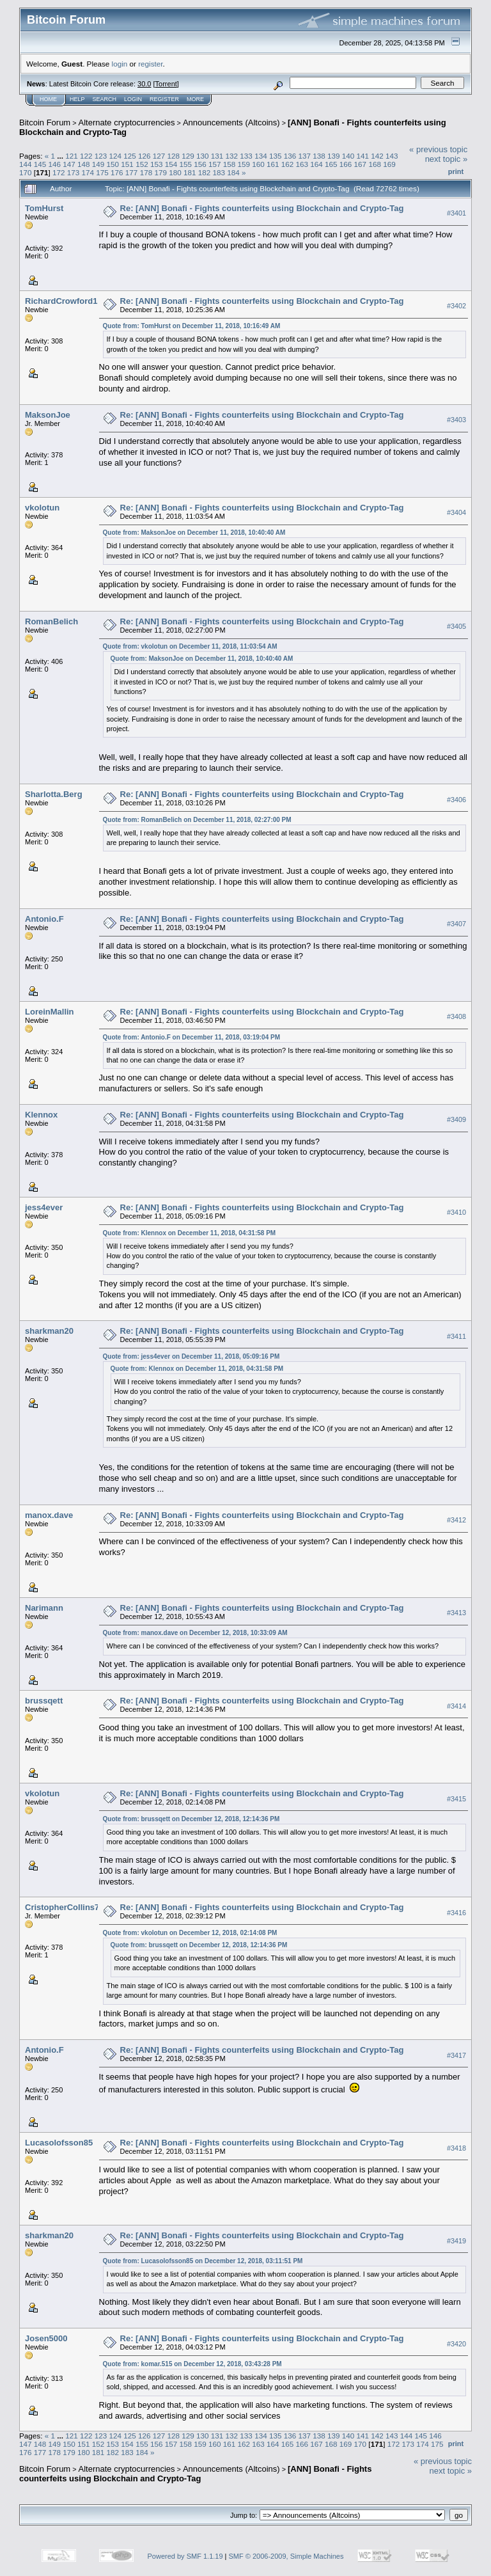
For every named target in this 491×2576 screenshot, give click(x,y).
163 (302, 164)
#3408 (456, 1017)
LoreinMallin (49, 1011)
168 (374, 164)
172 (58, 172)
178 (146, 172)
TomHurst (44, 208)
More (195, 99)
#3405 (456, 626)
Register (164, 99)
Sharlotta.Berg (53, 794)
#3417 (456, 2055)
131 (217, 156)
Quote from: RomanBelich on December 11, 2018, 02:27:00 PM (197, 819)
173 (73, 172)
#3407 (456, 924)
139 (333, 156)
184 (233, 172)
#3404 (456, 512)
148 (83, 164)
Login (133, 99)
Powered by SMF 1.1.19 (185, 2556)
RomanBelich (51, 621)
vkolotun (42, 507)
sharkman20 (49, 1331)
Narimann (44, 1608)
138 (319, 156)
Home (48, 99)
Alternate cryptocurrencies (127, 122)
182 (204, 172)
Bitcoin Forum (44, 122)
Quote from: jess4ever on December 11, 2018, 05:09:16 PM (191, 1356)
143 (392, 156)
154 (171, 164)
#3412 (456, 1520)
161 (273, 164)
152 (142, 164)
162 (287, 164)
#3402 (456, 306)
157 (214, 164)
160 (258, 164)
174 (88, 172)
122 (86, 156)
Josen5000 (46, 2338)
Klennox (41, 1114)
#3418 (456, 2148)
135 (275, 156)
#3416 (456, 1912)
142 (377, 156)
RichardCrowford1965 (68, 301)
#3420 (456, 2344)
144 (25, 164)
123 (101, 156)
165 (331, 164)
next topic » (446, 159)
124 (115, 156)
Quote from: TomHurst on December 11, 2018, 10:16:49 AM (192, 325)
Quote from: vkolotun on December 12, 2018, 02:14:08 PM (190, 1932)
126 (144, 156)
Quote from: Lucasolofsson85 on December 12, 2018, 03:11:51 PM (203, 2260)
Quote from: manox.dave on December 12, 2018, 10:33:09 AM (195, 1632)
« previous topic (438, 149)
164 (316, 164)
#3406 (456, 799)
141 (362, 156)
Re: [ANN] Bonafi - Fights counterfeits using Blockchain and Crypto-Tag (262, 208)
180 (175, 172)
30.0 (144, 84)
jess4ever (44, 1207)
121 (71, 156)
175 (102, 172)
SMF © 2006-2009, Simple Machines (286, 2556)
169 (389, 164)
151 (127, 164)
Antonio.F (44, 919)
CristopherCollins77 (64, 1907)
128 (174, 156)
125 (129, 156)
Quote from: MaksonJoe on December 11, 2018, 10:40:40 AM (194, 532)
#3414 (456, 1706)
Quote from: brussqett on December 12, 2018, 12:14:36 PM (191, 1818)
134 (260, 156)
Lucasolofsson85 (59, 2142)
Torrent (166, 84)
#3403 (456, 419)
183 (218, 172)
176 (117, 172)
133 (246, 156)
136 (290, 156)
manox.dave (49, 1515)
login (120, 63)
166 (345, 164)
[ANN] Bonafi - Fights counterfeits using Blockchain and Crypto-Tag (195, 2473)
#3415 (456, 1799)
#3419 (456, 2241)
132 (232, 156)
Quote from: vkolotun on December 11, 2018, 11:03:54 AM (190, 646)
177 (131, 172)
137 (304, 156)
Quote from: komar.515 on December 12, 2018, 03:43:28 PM (192, 2363)
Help (77, 99)
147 (69, 164)
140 (348, 156)
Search (105, 99)
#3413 (456, 1612)
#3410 (456, 1213)
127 (159, 156)
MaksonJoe (47, 415)
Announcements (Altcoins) (231, 122)
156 (200, 164)
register (150, 63)
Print (456, 171)
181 (189, 172)
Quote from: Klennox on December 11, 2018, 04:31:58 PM (189, 1233)
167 (360, 164)
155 (185, 164)
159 (243, 164)
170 (25, 172)
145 (40, 164)
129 (188, 156)
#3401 (456, 213)
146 (55, 164)
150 (113, 164)
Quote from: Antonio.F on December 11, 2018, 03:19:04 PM (191, 1037)
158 (229, 164)
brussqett (44, 1700)
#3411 (456, 1336)
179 (160, 172)
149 (98, 164)
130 (202, 156)
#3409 (456, 1120)
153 (156, 164)
